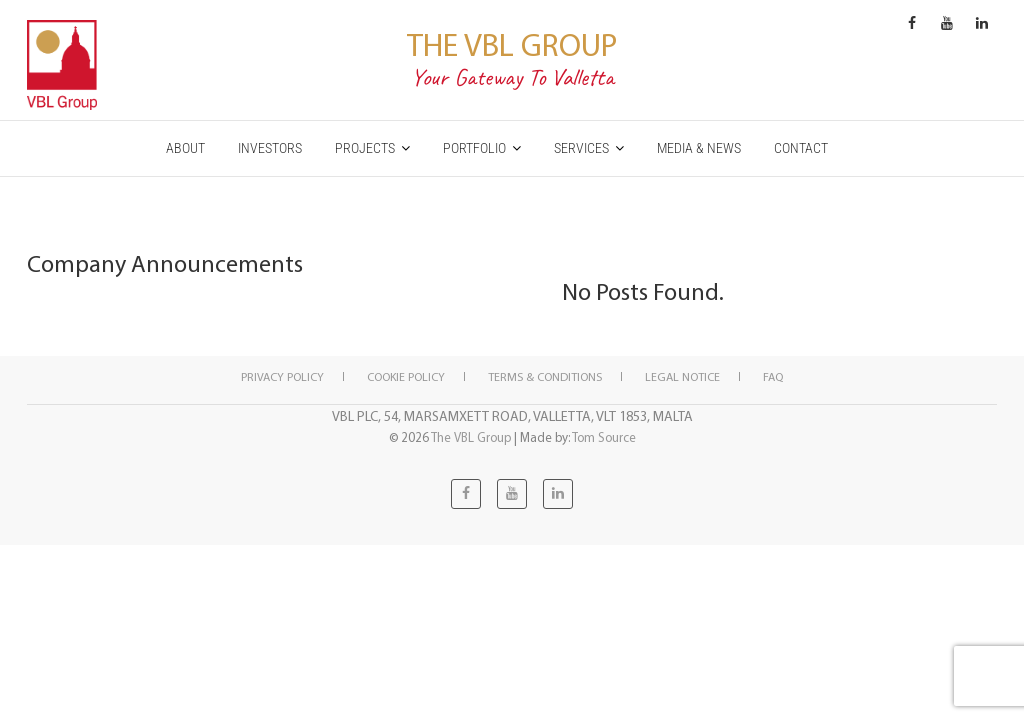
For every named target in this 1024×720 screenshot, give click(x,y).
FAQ (773, 376)
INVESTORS (270, 148)
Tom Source (604, 437)
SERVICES (581, 148)
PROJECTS (365, 148)
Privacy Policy (282, 376)
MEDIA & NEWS (699, 148)
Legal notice (682, 376)
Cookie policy (406, 376)
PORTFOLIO (474, 148)
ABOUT (185, 148)
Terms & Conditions (545, 376)
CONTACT (801, 148)
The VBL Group (512, 44)
